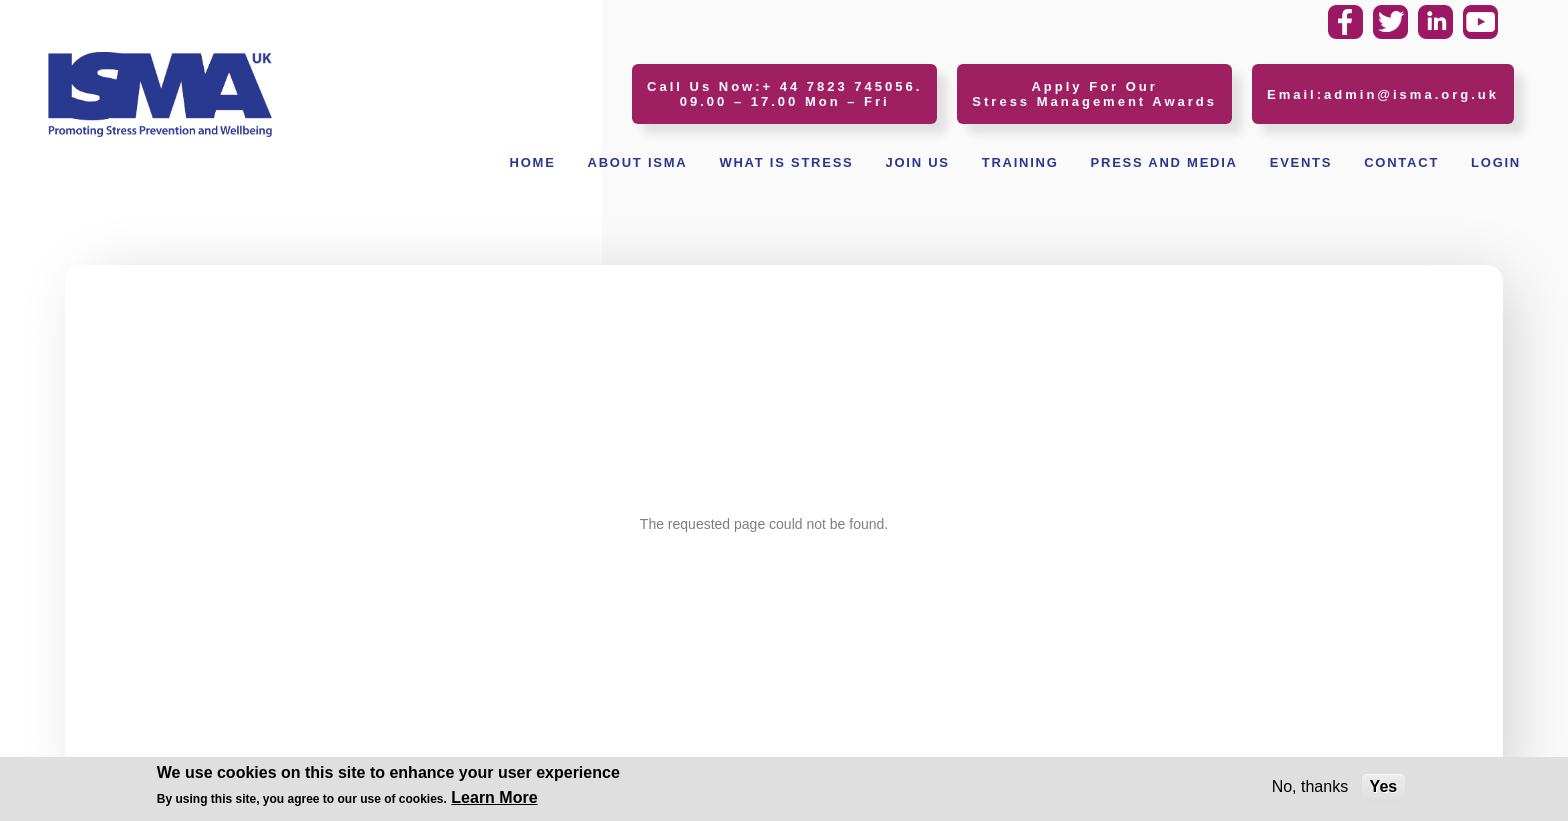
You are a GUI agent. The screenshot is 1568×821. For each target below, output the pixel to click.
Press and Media (1164, 162)
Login (1496, 162)
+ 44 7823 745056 (839, 86)
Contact (1401, 162)
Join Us (917, 162)
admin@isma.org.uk (1411, 94)
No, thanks (1310, 788)
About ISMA (638, 162)
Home (533, 162)
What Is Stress (786, 162)
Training (1020, 162)
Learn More (494, 799)
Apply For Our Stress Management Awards (1094, 94)
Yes (1384, 788)
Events (1301, 162)
